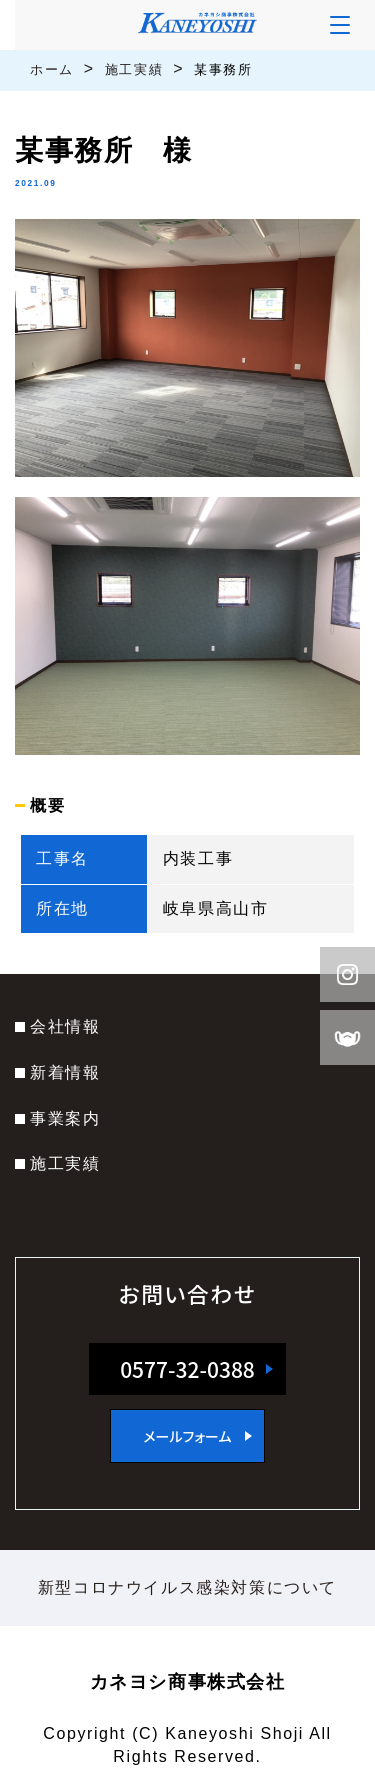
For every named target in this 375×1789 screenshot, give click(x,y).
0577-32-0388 (187, 1369)
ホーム (52, 69)
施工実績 (134, 69)
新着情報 (65, 1072)
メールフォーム (187, 1436)
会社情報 (65, 1026)
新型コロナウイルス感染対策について (187, 1587)
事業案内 (65, 1118)
